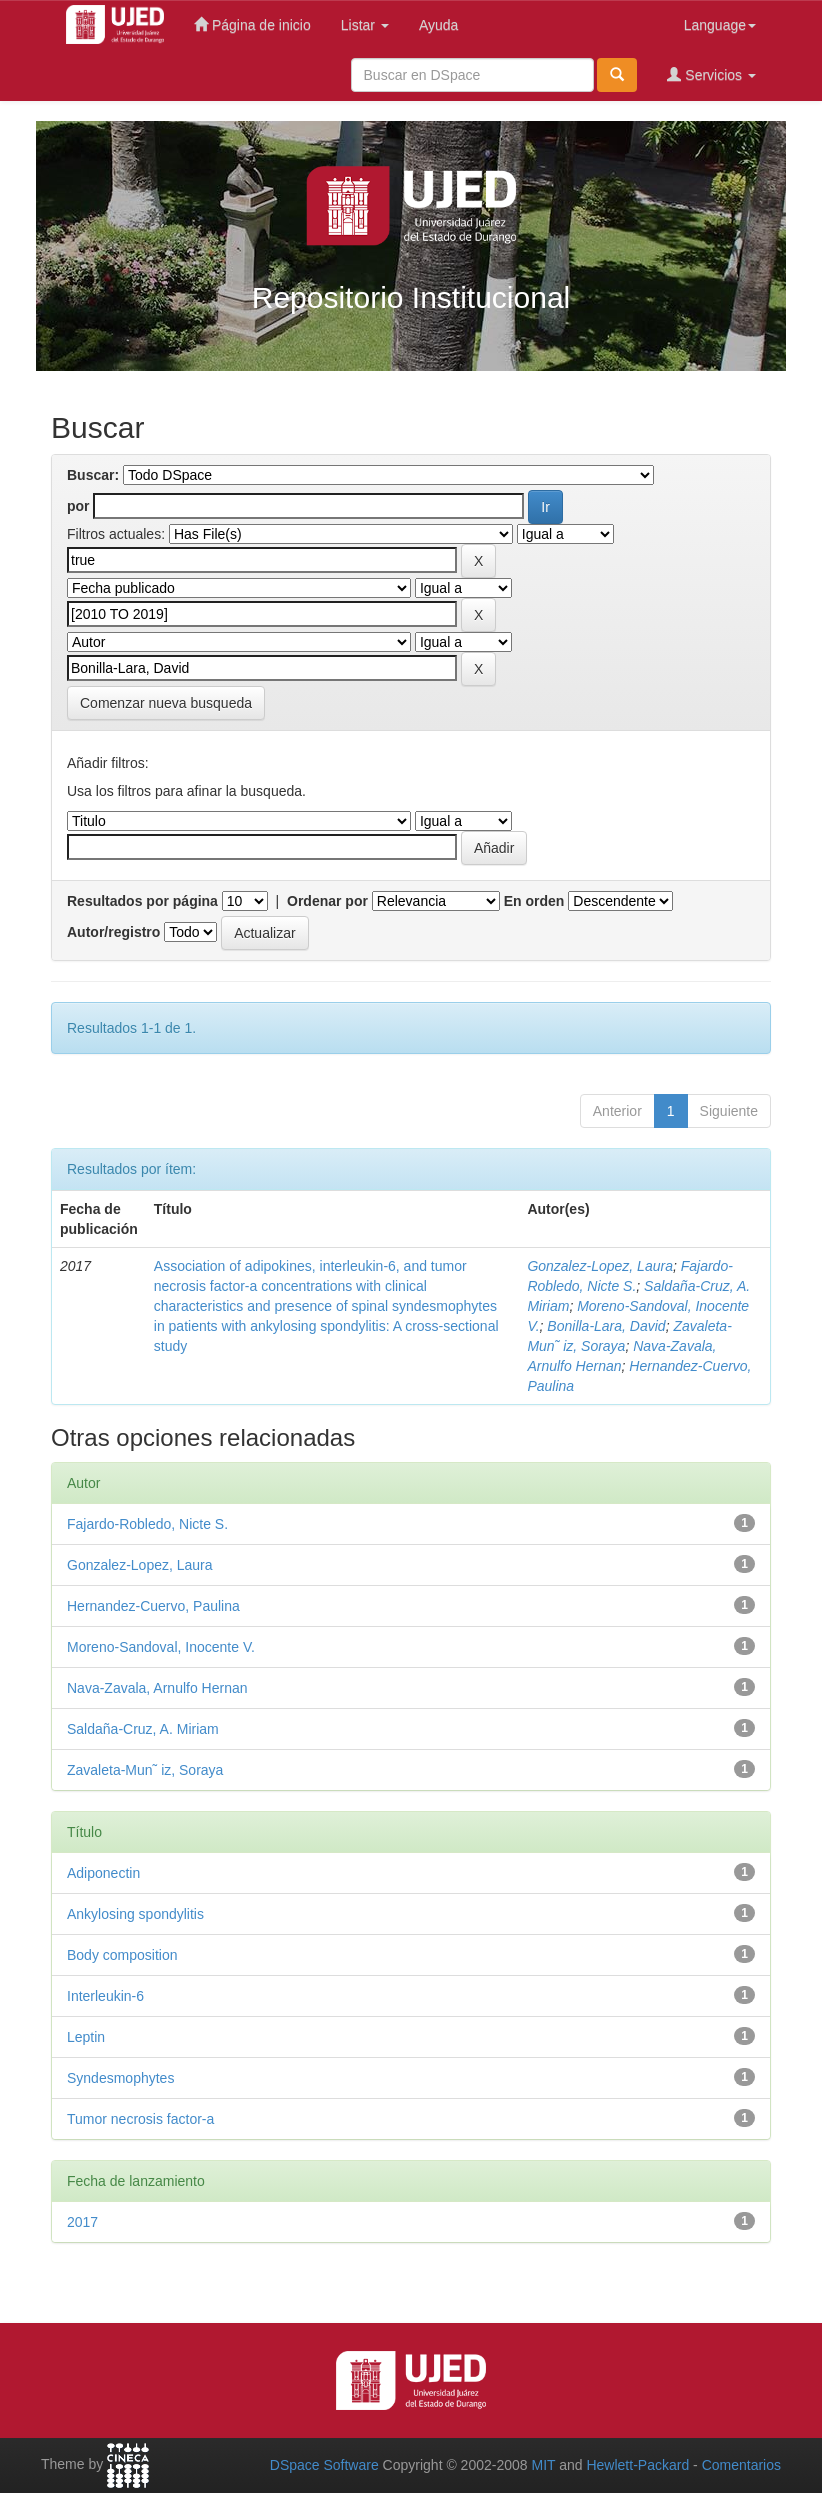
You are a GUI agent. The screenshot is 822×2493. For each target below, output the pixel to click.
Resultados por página (142, 901)
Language (720, 25)
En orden (534, 901)
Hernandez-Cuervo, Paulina (153, 1606)
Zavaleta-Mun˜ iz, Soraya (145, 1770)
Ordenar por (327, 901)
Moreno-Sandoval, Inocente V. (161, 1647)
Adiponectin (103, 1873)
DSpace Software (324, 2465)
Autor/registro (113, 932)
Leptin (86, 2037)
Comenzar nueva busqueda (166, 703)
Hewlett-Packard (637, 2465)
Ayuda (438, 25)
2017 (82, 2222)
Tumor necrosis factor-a (140, 2119)
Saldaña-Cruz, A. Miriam (143, 1729)
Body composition (122, 1955)
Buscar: (93, 475)
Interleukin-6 (105, 1996)
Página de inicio (252, 24)
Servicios (711, 74)
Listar (365, 25)
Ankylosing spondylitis (135, 1914)
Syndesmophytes (120, 2078)
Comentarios (741, 2465)
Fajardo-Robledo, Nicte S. (147, 1524)
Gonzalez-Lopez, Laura (600, 1266)
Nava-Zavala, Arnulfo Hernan (157, 1688)
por (78, 506)
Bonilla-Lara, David (606, 1326)
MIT (543, 2465)
